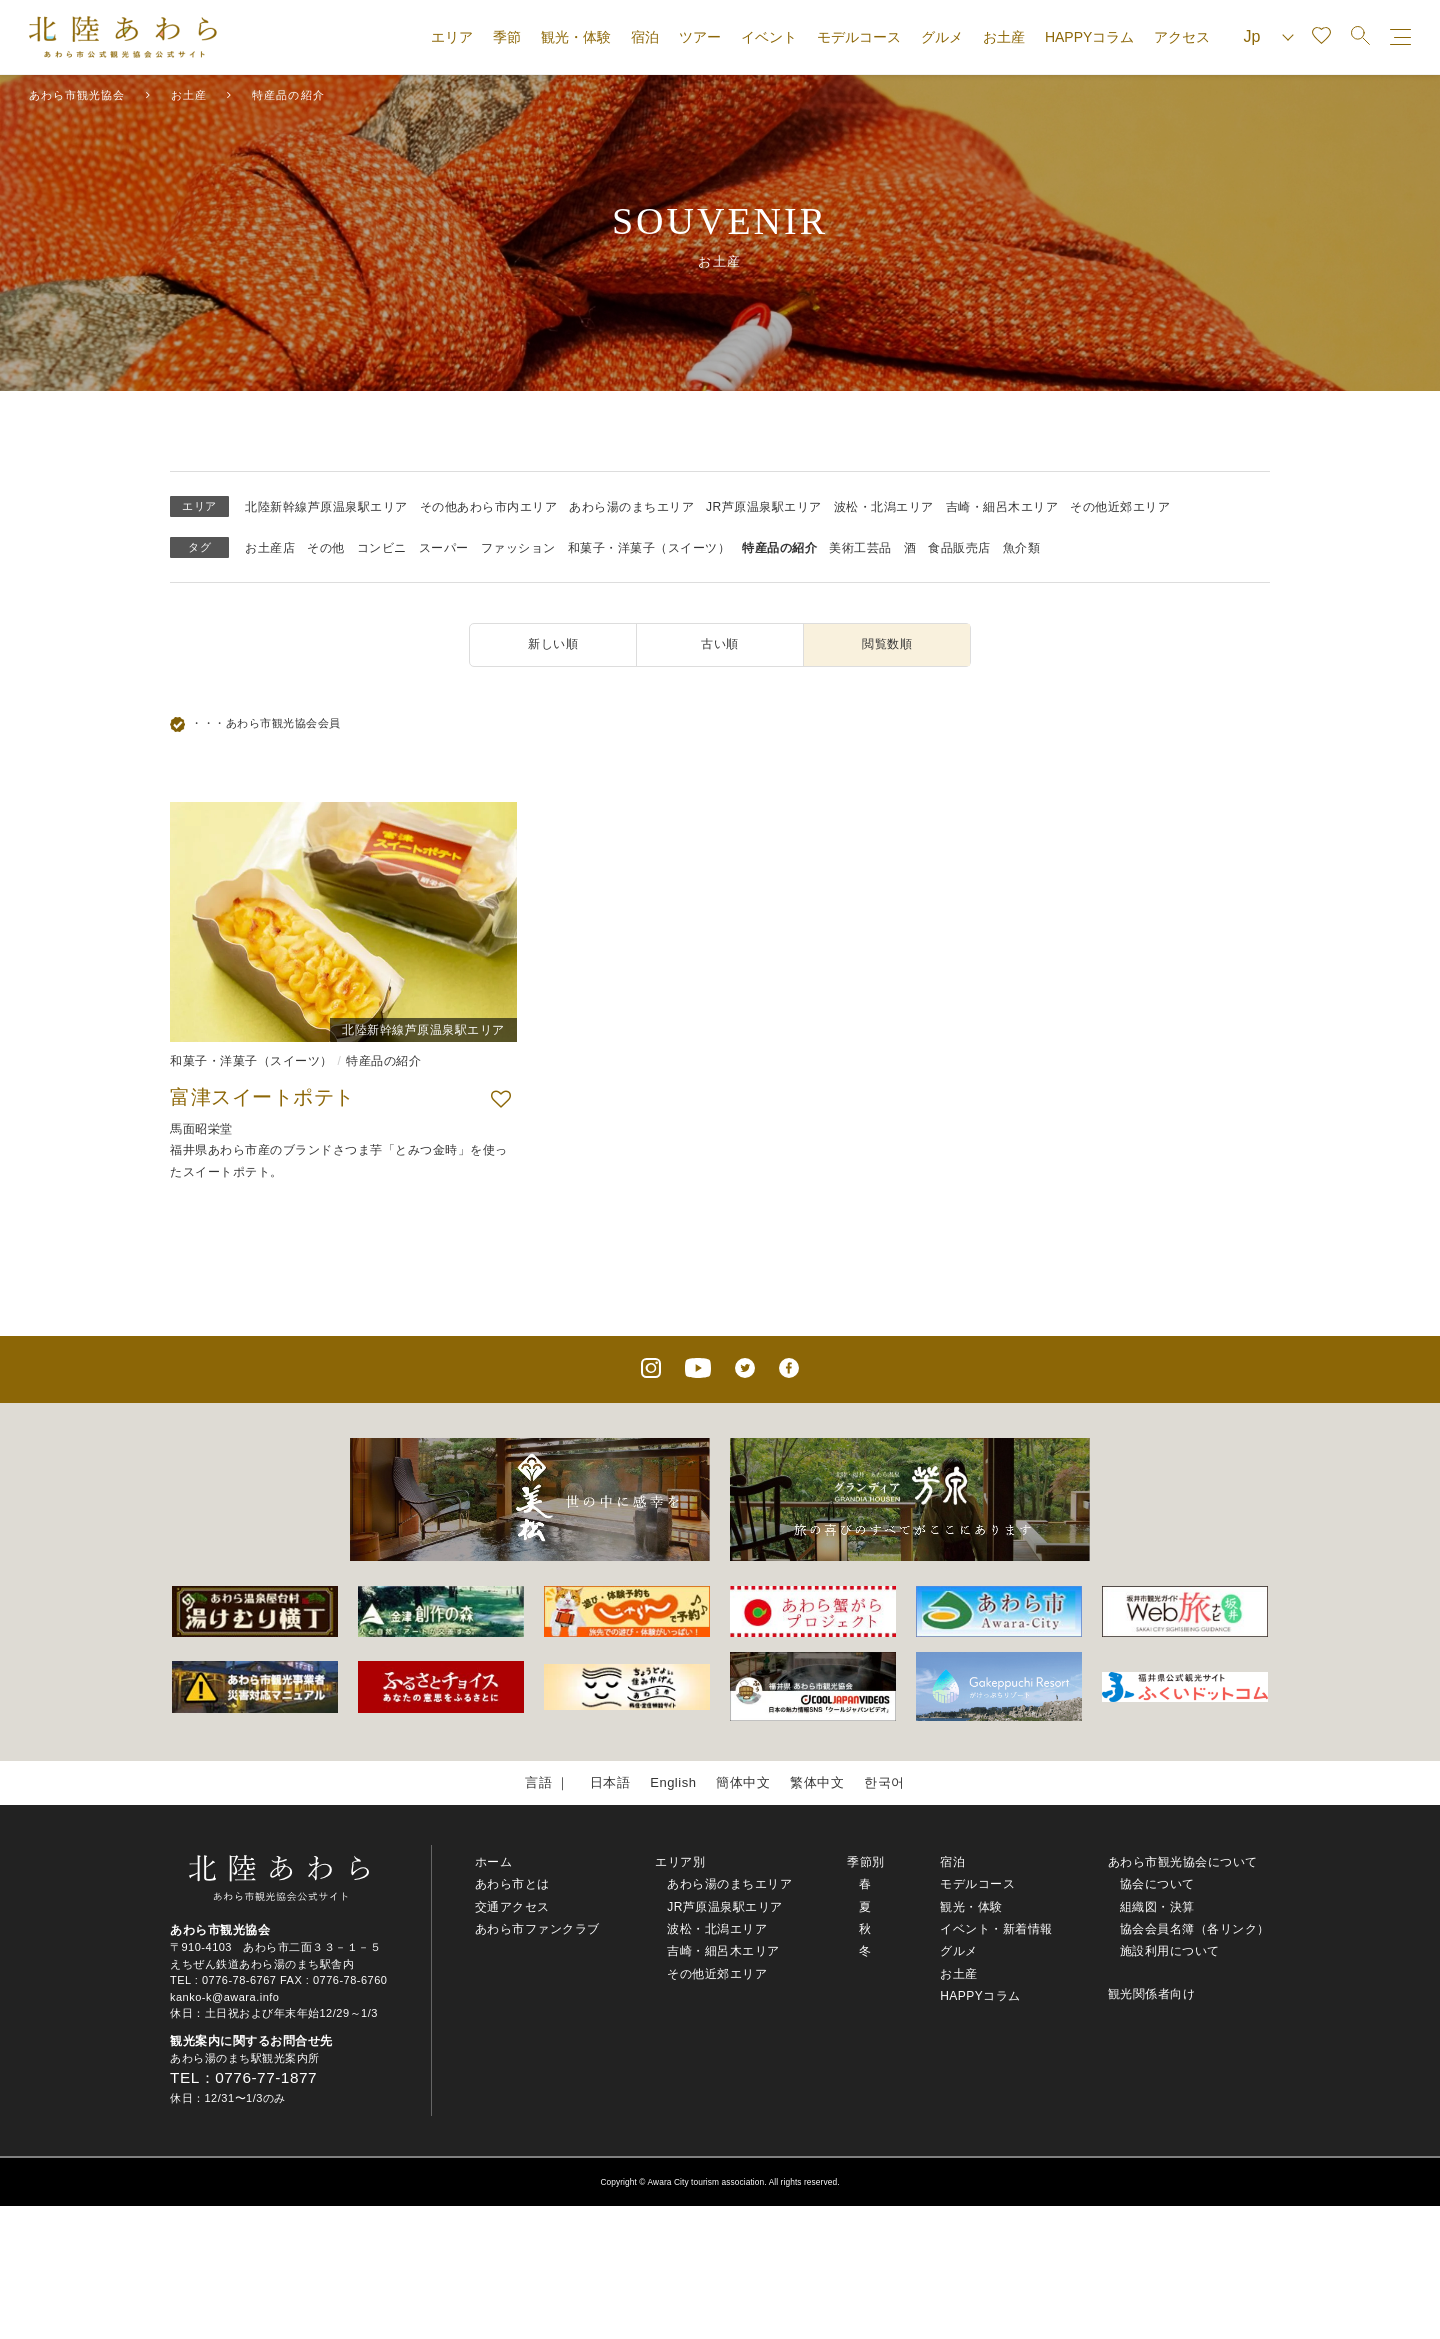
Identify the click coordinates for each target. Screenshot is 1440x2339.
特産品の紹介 (779, 548)
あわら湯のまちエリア (631, 507)
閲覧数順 (887, 644)
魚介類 (1022, 548)
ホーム (494, 1862)
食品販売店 (959, 548)
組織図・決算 (1157, 1907)
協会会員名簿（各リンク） (1195, 1929)
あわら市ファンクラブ (537, 1929)
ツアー (700, 37)
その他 (326, 548)
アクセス (1182, 37)
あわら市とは (512, 1884)
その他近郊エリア (1120, 507)
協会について (1157, 1884)
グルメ (942, 37)
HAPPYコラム (1089, 37)
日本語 (610, 1782)
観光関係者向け (1152, 1994)
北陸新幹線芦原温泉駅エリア (326, 507)
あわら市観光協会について (1183, 1862)
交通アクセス (512, 1907)
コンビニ (382, 548)
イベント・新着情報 (996, 1929)
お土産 (1004, 37)
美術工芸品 (860, 548)
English (673, 1782)
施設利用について (1170, 1951)
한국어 (884, 1782)
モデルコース (859, 37)
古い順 (720, 644)
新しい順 (553, 644)
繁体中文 (817, 1782)
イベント (769, 37)
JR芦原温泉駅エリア (764, 507)
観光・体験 (576, 37)
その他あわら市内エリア (489, 507)
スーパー (444, 548)
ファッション (518, 548)
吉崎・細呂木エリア (1002, 507)
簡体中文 (743, 1782)
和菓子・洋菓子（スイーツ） (649, 548)
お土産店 (270, 548)
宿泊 (645, 37)
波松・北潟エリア (884, 507)
